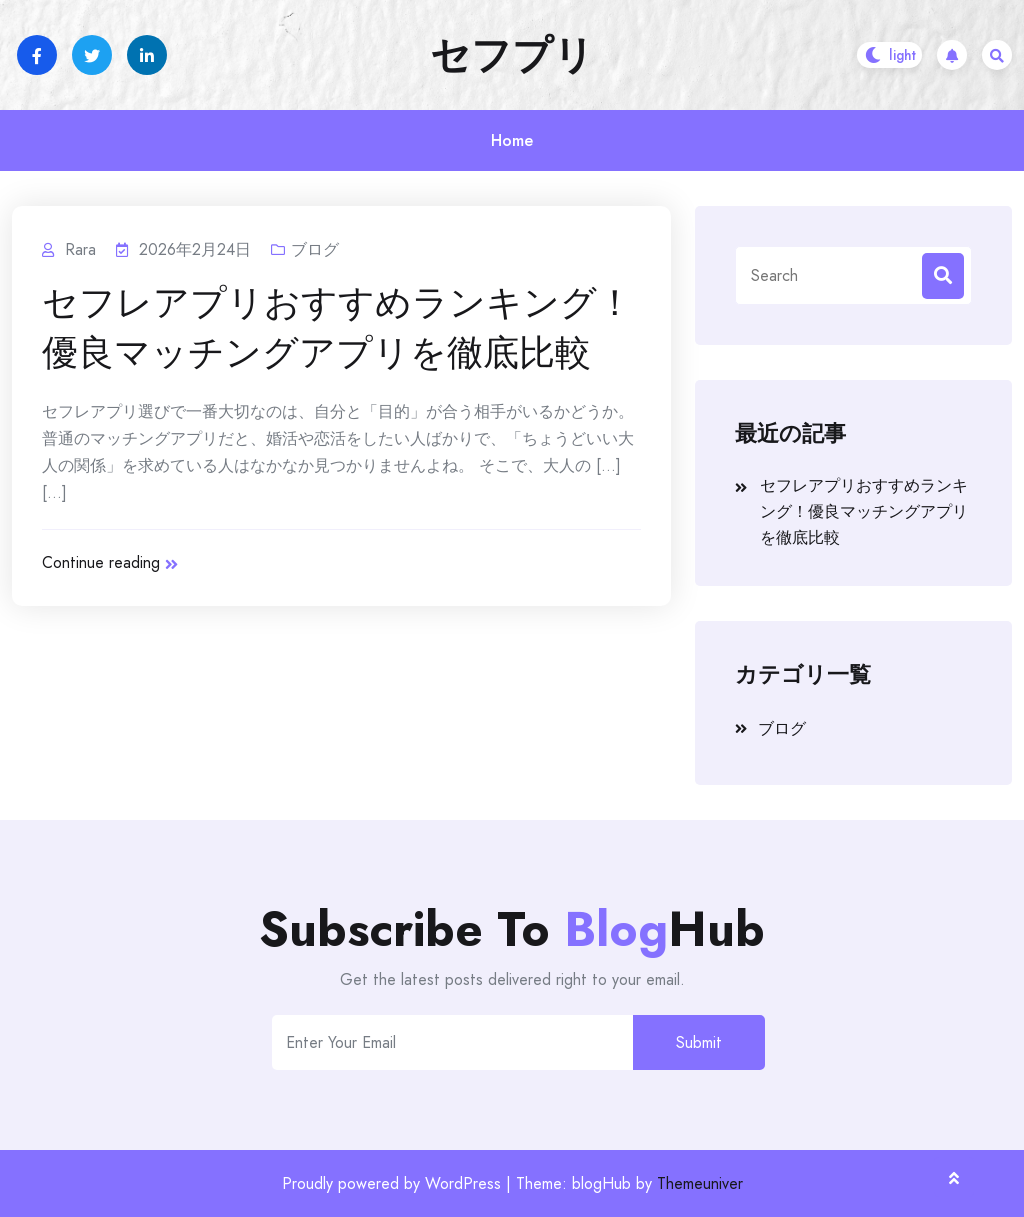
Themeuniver (700, 1183)
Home (512, 140)
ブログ (315, 249)
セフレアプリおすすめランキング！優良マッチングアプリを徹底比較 (337, 328)
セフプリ (512, 55)
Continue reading (110, 562)
